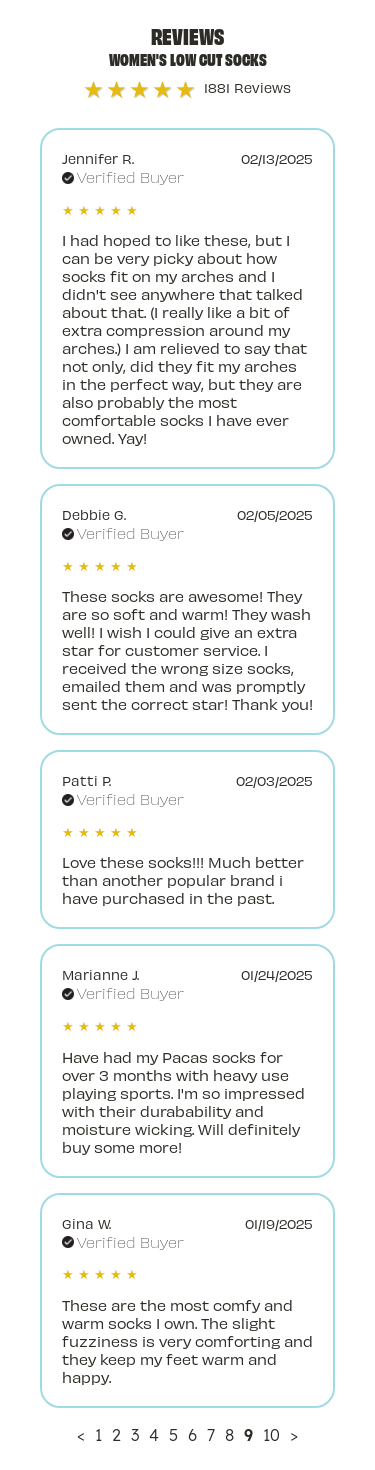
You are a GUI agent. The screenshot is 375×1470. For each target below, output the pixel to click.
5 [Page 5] (173, 1435)
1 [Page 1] (98, 1435)
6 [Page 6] (192, 1435)
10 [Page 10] (271, 1435)
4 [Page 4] (154, 1435)
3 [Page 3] (135, 1435)
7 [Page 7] (211, 1435)
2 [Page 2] (116, 1435)
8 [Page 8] (229, 1435)
